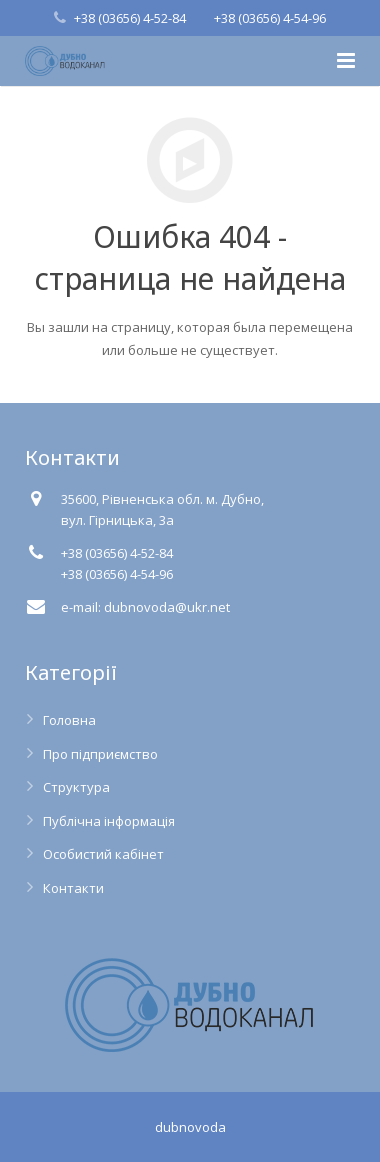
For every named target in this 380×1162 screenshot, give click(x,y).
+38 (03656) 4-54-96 (270, 18)
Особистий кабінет (103, 854)
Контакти (73, 888)
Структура (76, 787)
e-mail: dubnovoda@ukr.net (145, 607)
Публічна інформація (109, 821)
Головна (69, 720)
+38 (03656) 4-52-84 (130, 18)
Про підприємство (100, 754)
